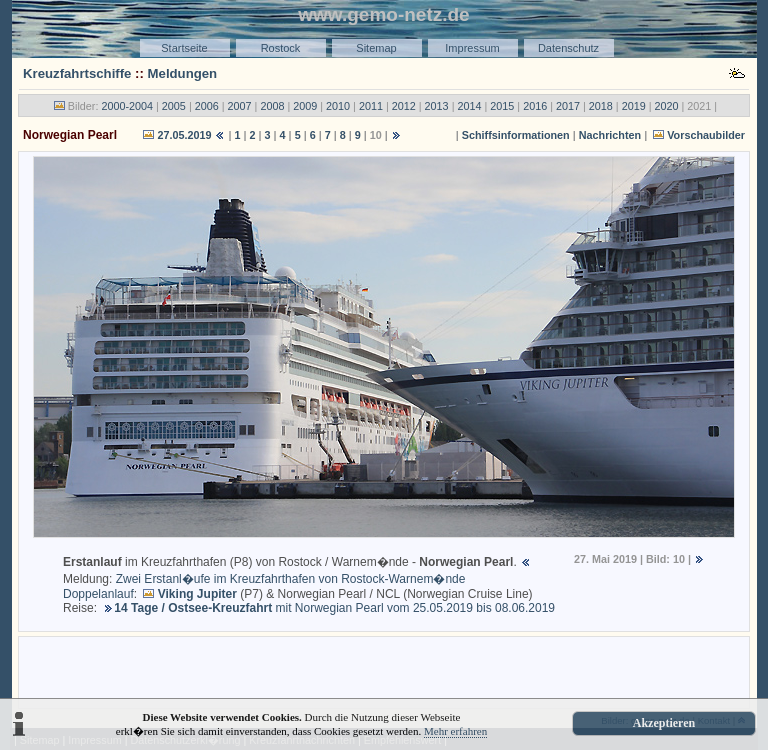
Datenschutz (568, 48)
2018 (601, 106)
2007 (240, 106)
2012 (404, 106)
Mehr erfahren (455, 731)
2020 (667, 106)
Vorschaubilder (706, 135)
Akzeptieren (664, 723)
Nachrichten (610, 135)
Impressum (472, 48)
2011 (371, 106)
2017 (568, 106)
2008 (272, 106)
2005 (174, 106)
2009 (305, 106)
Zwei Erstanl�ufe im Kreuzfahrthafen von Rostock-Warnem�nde (291, 579)
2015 (502, 106)
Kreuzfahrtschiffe (77, 73)
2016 (535, 106)
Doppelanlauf (98, 594)
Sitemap (376, 48)
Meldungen (183, 73)
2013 (437, 106)
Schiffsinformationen (516, 135)
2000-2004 (127, 106)
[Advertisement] (384, 671)
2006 (207, 106)
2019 (634, 106)
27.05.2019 (184, 135)
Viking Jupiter (197, 594)
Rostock (281, 48)
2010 (338, 106)
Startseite (184, 48)
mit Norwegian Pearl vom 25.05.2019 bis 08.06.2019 (334, 608)
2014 (469, 106)
